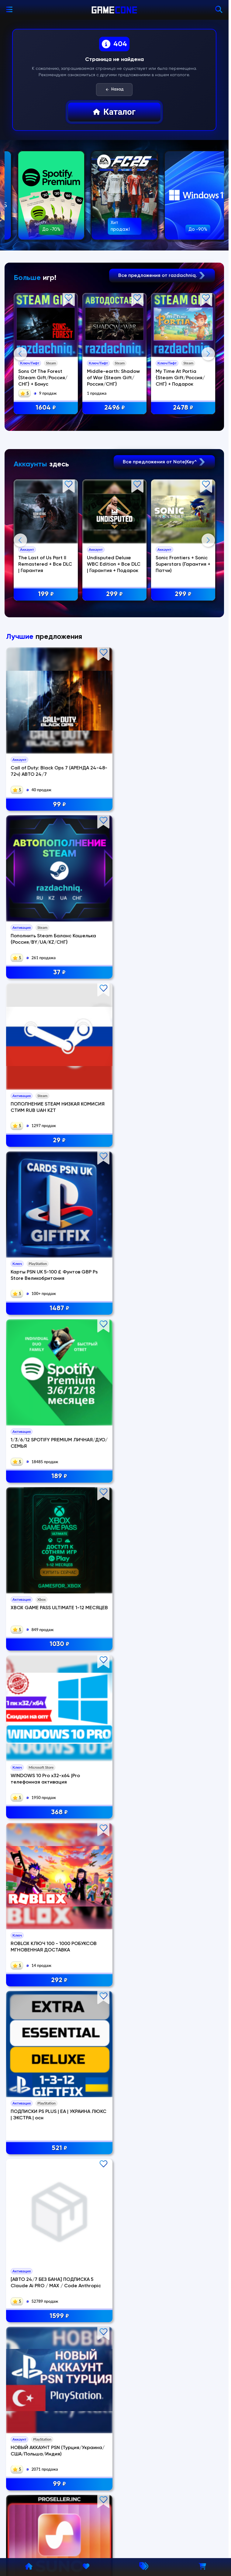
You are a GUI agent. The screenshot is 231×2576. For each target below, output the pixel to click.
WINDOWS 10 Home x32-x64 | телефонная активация (186, 1633)
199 (46, 716)
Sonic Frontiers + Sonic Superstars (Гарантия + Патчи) (183, 686)
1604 (46, 408)
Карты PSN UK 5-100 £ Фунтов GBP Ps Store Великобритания (36, 1110)
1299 (188, 1402)
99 (40, 1010)
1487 (40, 1141)
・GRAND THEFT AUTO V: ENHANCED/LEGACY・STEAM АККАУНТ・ (39, 1633)
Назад (114, 89)
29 (187, 1010)
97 (40, 1794)
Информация (27, 2454)
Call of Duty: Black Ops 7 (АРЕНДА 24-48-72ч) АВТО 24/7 (39, 980)
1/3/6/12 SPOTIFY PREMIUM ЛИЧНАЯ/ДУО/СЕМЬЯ (112, 1110)
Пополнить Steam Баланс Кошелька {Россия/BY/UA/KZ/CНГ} (112, 980)
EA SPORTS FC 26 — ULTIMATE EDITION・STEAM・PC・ (107, 1633)
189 (114, 1141)
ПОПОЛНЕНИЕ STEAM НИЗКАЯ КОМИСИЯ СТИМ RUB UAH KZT (187, 980)
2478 (184, 408)
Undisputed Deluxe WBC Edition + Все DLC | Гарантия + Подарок (114, 686)
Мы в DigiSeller (29, 2526)
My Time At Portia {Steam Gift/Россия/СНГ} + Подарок (180, 378)
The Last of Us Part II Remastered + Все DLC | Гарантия (45, 686)
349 (114, 1533)
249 (114, 1663)
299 (114, 716)
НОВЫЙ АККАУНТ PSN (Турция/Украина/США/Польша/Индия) (112, 1372)
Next (208, 414)
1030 (188, 1141)
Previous (20, 414)
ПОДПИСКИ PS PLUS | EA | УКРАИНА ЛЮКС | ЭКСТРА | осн (187, 1241)
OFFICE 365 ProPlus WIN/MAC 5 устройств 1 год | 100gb (111, 1502)
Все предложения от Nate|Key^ (164, 583)
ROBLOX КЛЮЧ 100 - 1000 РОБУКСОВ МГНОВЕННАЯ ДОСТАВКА (114, 1241)
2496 (115, 408)
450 (41, 1533)
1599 (40, 1402)
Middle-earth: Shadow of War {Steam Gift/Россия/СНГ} (113, 378)
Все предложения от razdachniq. (162, 275)
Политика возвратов (36, 2468)
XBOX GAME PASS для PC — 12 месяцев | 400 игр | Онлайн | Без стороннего (188, 1502)
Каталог (114, 112)
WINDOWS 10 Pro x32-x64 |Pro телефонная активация (40, 1241)
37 (114, 1010)
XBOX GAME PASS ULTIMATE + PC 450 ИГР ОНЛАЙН (37, 1502)
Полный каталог (114, 2390)
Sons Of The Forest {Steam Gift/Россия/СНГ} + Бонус (43, 378)
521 (188, 1271)
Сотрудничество (32, 2512)
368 (40, 1271)
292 (114, 1271)
